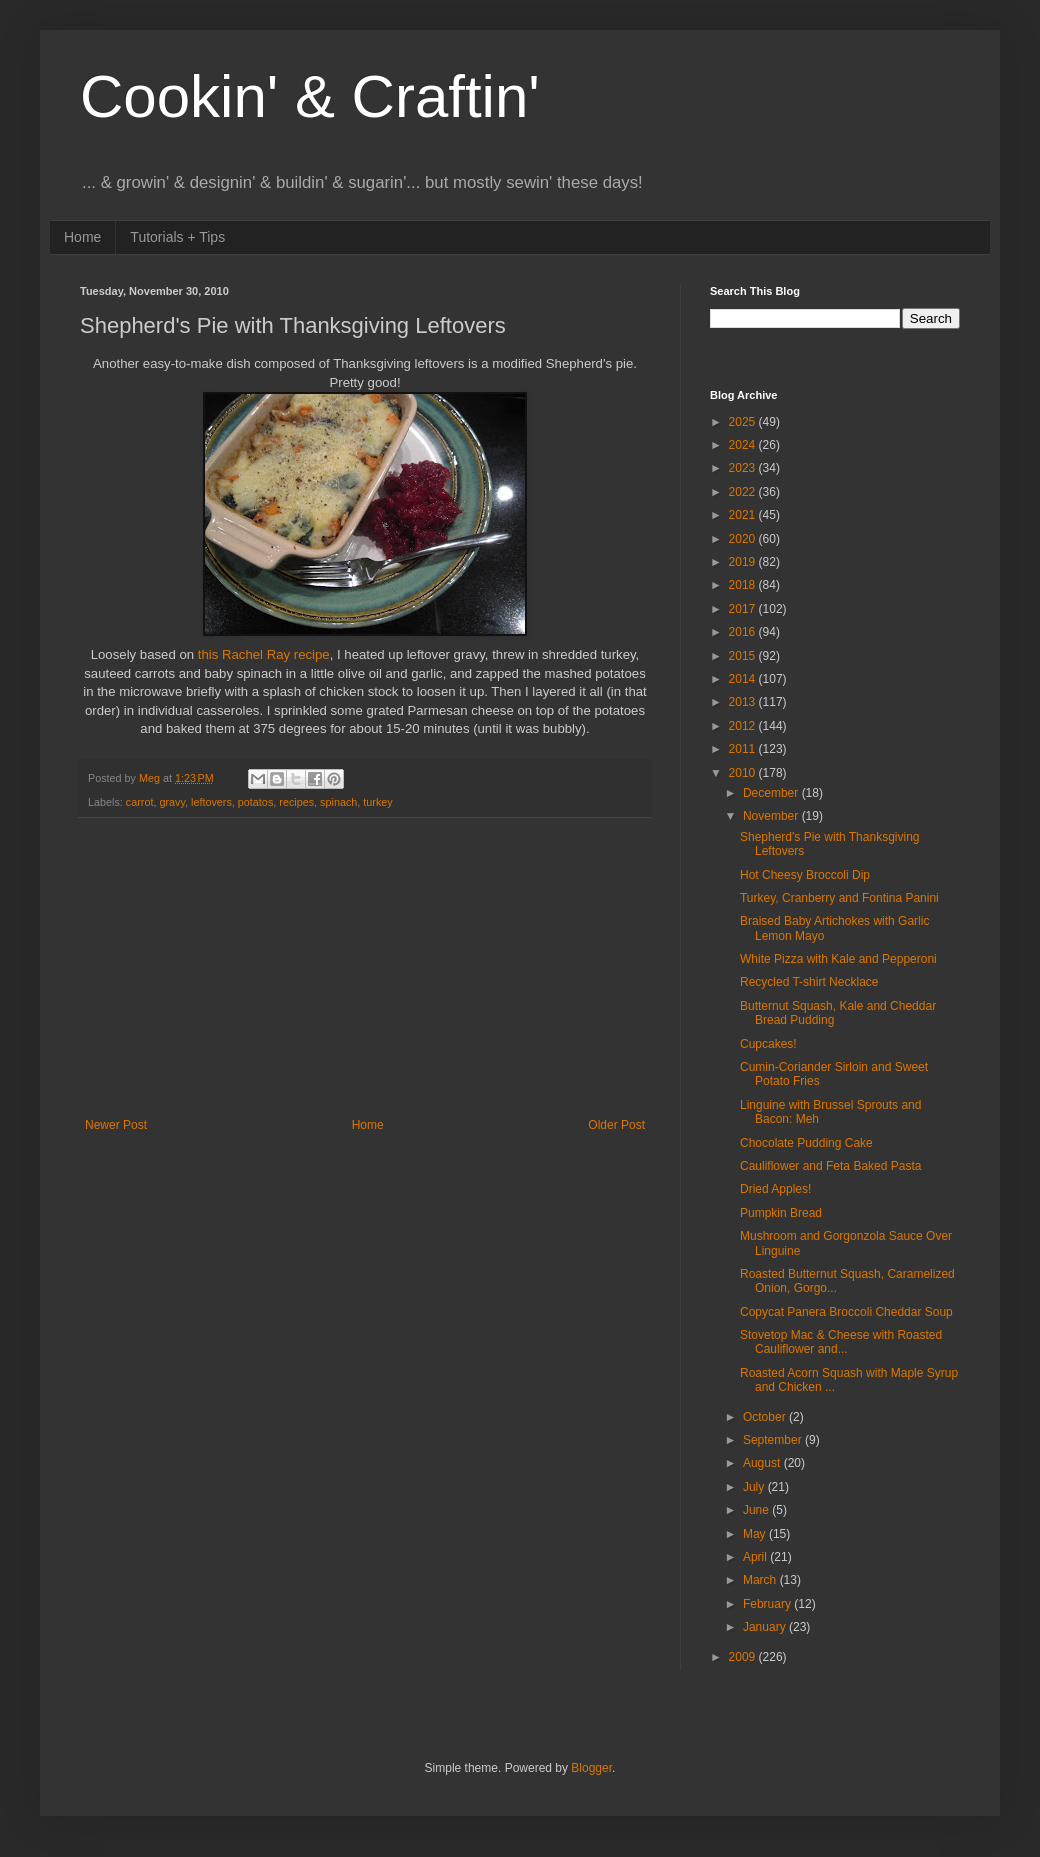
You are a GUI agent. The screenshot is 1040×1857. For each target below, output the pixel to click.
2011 (744, 749)
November (772, 816)
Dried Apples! (775, 1189)
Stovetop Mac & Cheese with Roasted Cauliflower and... (841, 1342)
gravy (172, 802)
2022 (744, 492)
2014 (744, 679)
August (763, 1463)
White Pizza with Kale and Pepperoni (838, 959)
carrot (140, 802)
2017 (744, 609)
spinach (338, 802)
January (766, 1627)
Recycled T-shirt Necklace (809, 982)
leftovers (211, 802)
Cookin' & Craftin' (310, 96)
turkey (377, 802)
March (761, 1580)
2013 (744, 702)
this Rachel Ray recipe (264, 654)
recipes (296, 802)
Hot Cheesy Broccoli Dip (805, 875)
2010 (744, 773)
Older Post (616, 1125)
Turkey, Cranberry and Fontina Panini (839, 898)
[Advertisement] (365, 968)
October (766, 1417)
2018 (744, 585)
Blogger (591, 1768)
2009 (744, 1657)
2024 (744, 445)
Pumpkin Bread (781, 1213)
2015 (744, 656)
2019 (744, 562)
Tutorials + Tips (177, 237)
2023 (744, 468)
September (774, 1440)
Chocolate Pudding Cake (806, 1143)
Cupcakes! (768, 1044)
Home (82, 237)
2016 (744, 632)
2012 (744, 726)
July (755, 1487)
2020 (744, 539)
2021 (744, 515)
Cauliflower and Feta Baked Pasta (830, 1166)
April (756, 1557)
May (756, 1534)
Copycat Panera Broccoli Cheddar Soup (846, 1312)
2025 (744, 422)
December (772, 793)
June (757, 1510)
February (768, 1604)
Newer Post (116, 1125)
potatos (255, 802)
